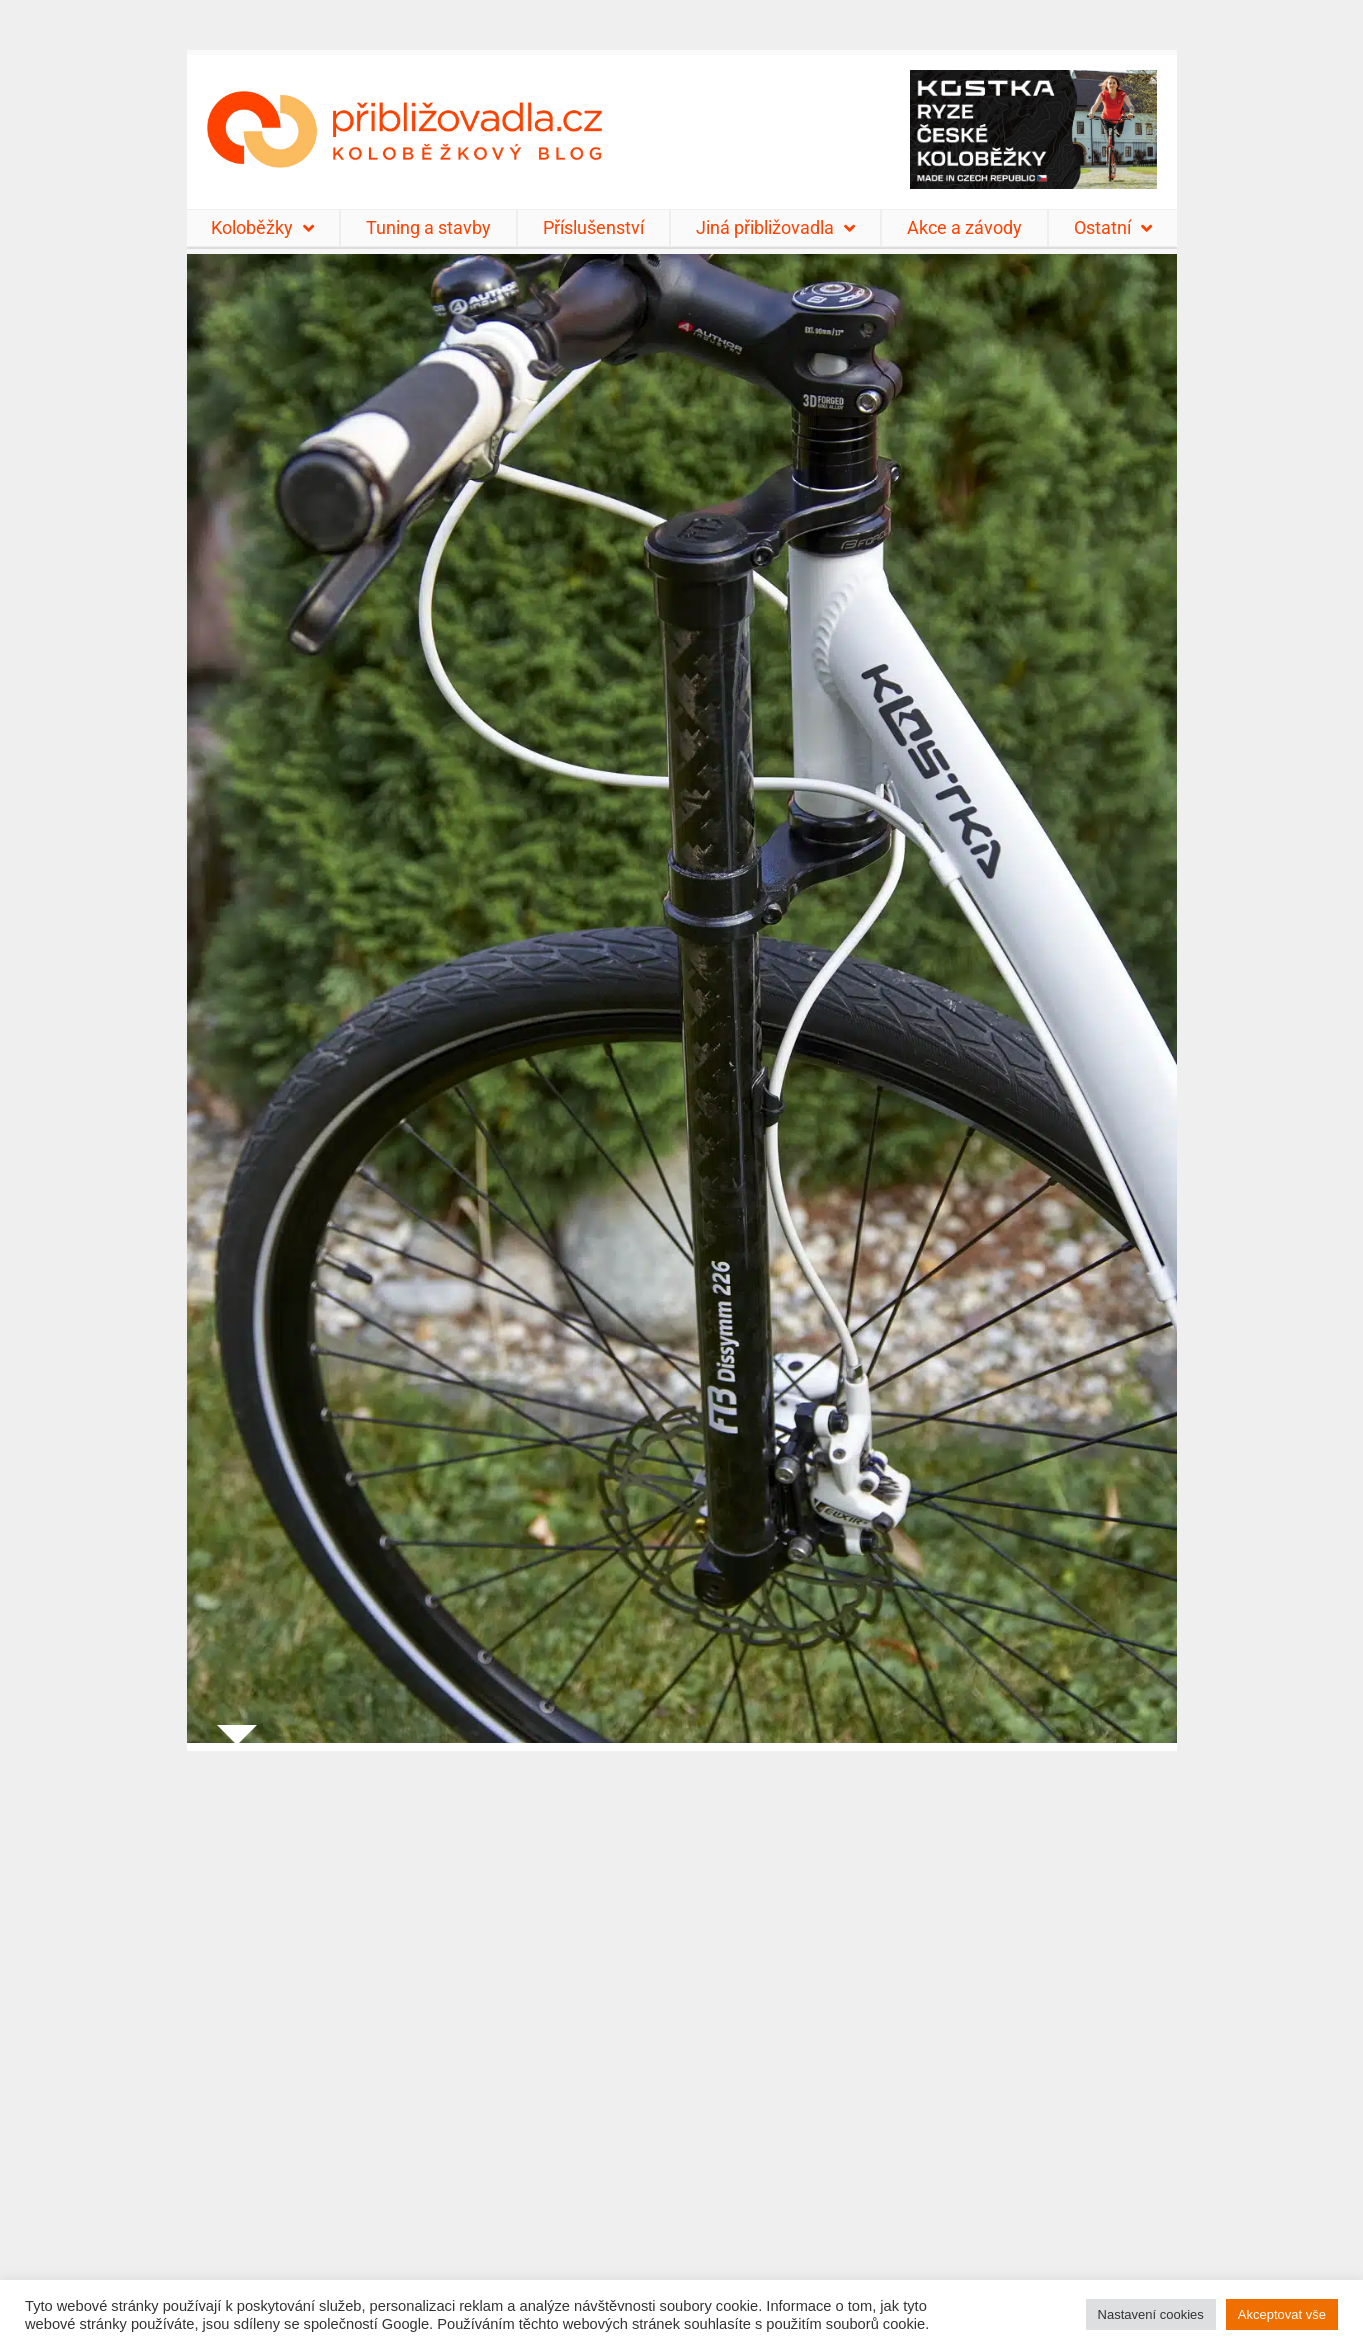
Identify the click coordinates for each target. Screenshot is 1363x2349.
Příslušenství (593, 227)
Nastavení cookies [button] (1151, 2314)
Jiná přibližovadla (775, 228)
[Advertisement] (682, 2037)
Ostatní (1113, 228)
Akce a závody (964, 227)
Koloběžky (262, 228)
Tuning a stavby (428, 227)
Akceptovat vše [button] (1282, 2314)
